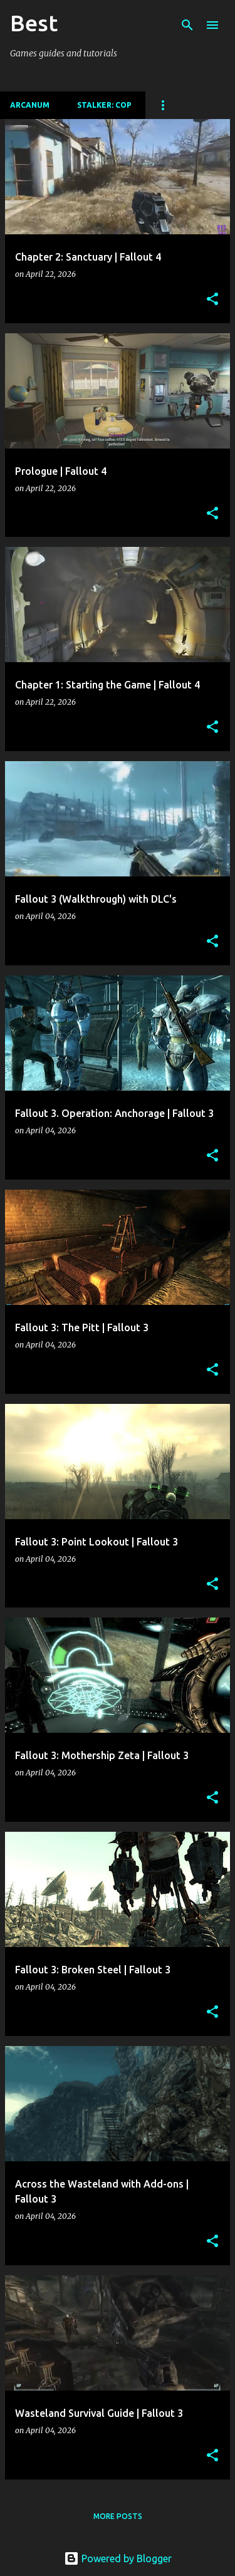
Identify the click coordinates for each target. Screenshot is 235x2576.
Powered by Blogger (118, 2558)
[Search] (187, 25)
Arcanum (30, 105)
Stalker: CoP (104, 105)
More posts (117, 2516)
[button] (212, 299)
